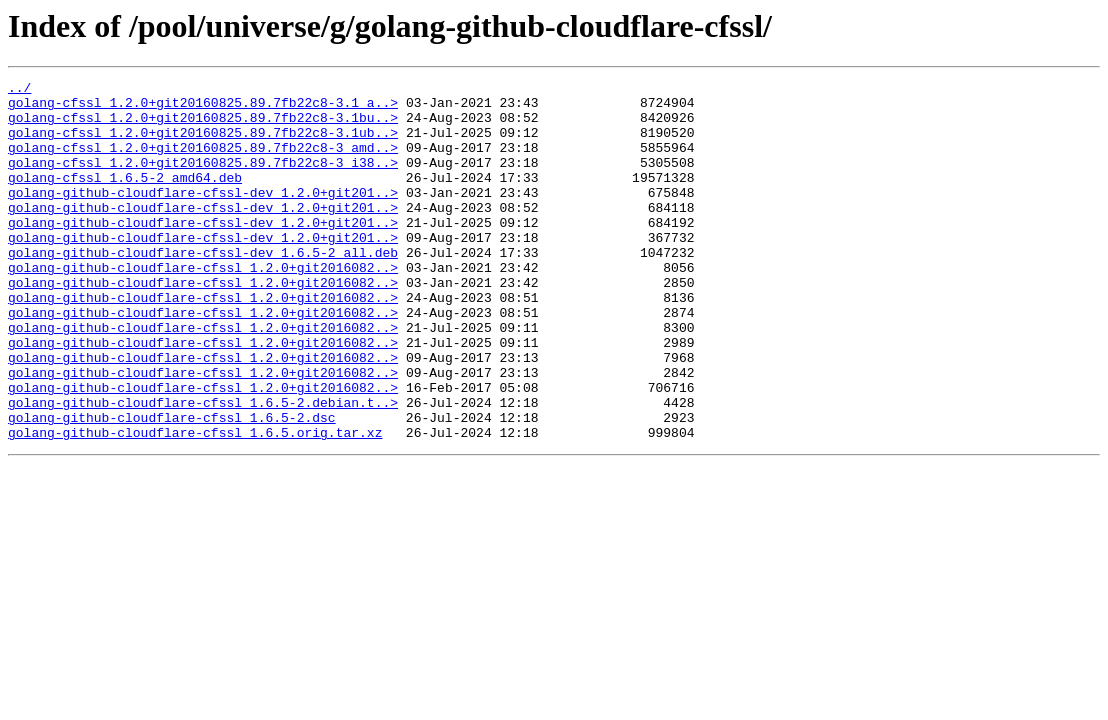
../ (19, 90)
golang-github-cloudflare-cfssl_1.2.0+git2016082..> (203, 306)
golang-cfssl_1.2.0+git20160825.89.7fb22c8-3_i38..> (203, 180)
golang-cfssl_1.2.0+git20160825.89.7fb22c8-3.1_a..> (203, 108)
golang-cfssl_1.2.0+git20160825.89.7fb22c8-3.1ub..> (203, 144)
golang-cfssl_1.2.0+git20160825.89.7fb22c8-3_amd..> (203, 162)
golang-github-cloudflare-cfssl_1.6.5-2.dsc (172, 486)
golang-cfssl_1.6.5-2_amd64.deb (125, 198)
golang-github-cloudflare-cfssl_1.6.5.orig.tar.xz (195, 504)
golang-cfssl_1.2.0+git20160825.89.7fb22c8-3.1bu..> (203, 126)
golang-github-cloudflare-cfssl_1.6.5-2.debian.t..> (203, 468)
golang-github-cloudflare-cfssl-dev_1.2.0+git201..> (203, 216)
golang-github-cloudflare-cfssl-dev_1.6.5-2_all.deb (203, 288)
